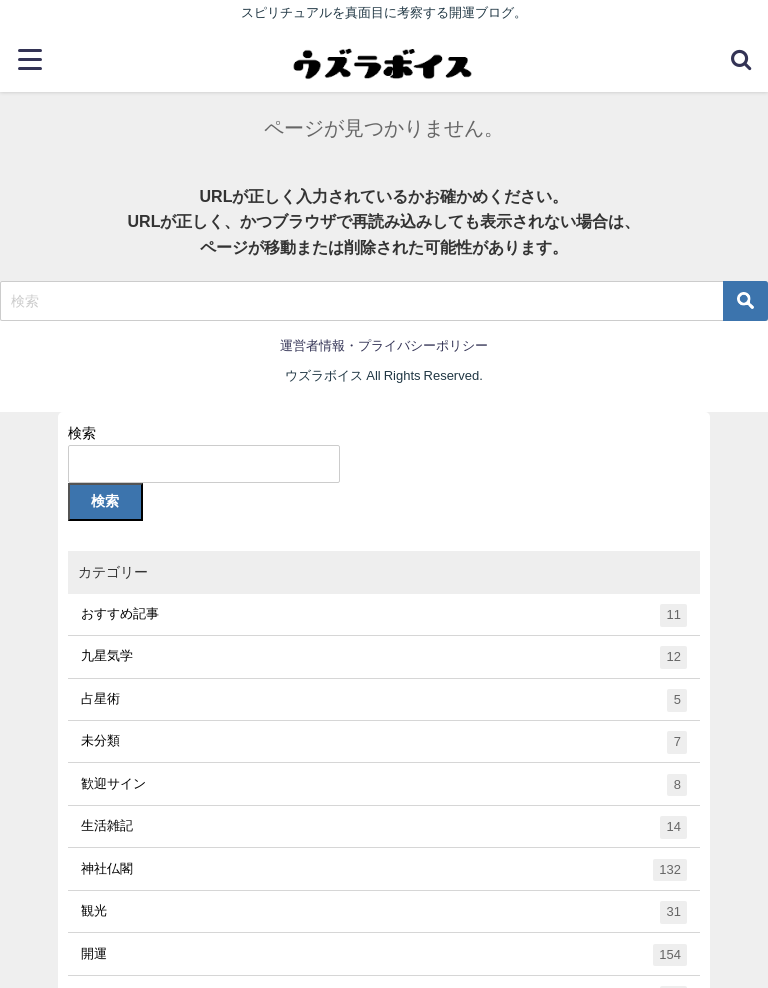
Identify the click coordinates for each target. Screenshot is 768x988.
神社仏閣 (384, 870)
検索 (82, 433)
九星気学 (384, 657)
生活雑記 (384, 827)
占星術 (384, 700)
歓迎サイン (384, 785)
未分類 (384, 742)
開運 (384, 955)
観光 (384, 912)
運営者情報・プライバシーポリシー (384, 345)
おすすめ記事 (384, 615)
